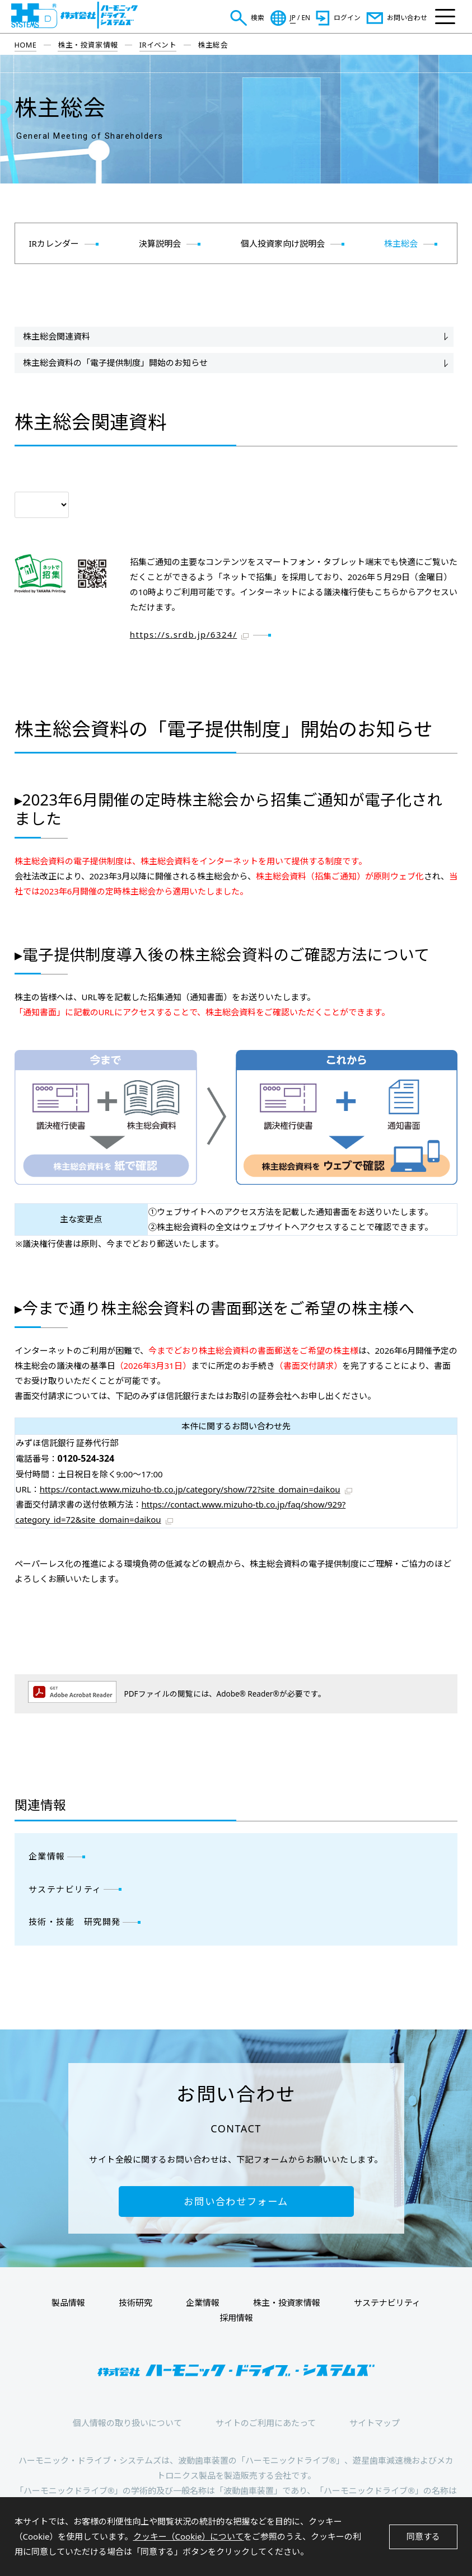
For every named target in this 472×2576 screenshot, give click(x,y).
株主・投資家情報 (88, 45)
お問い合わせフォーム (236, 2201)
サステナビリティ (65, 1889)
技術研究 (135, 2302)
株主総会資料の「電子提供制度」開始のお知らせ (115, 362)
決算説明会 (160, 243)
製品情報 (68, 2302)
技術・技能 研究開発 (75, 1921)
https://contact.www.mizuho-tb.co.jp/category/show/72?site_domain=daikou (190, 1489)
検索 (257, 17)
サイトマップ (374, 2422)
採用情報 (236, 2317)
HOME (26, 45)
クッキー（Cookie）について (188, 2536)
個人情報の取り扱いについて (127, 2422)
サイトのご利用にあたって (266, 2422)
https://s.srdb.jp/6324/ (183, 634)
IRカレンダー (54, 243)
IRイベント (158, 45)
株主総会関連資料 (56, 336)
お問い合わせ (407, 17)
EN (305, 18)
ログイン (347, 17)
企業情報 (47, 1856)
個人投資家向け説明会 (283, 243)
